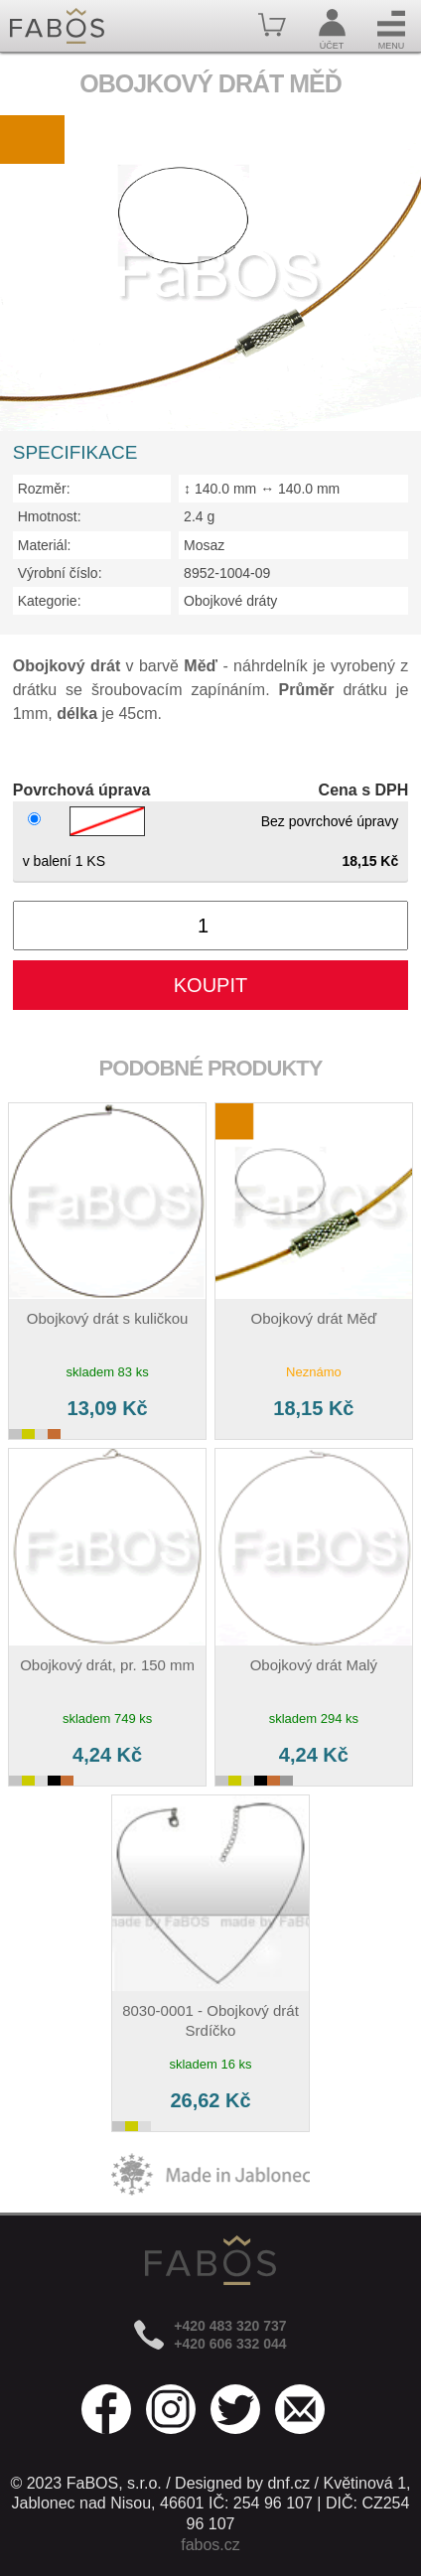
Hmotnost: (49, 516)
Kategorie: (49, 601)
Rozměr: (44, 489)
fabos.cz (210, 2544)
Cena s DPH (364, 790)
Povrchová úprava (82, 790)
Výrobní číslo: (60, 573)
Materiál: (44, 545)
